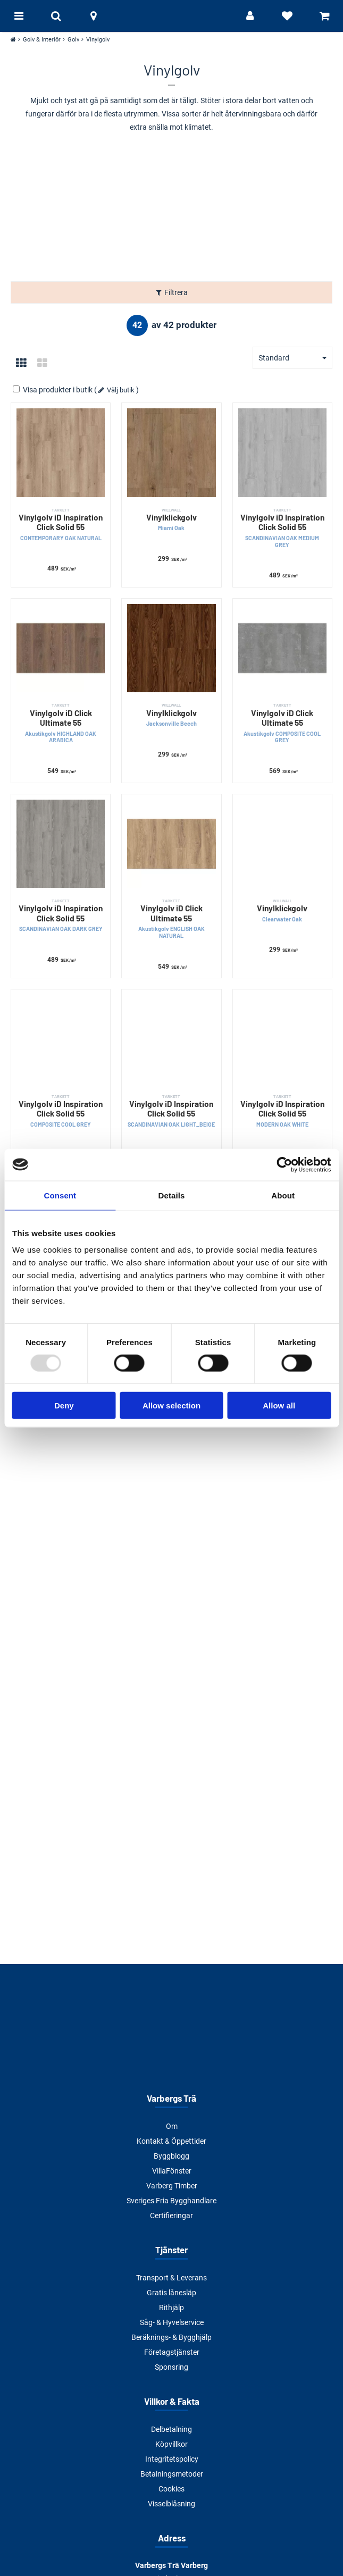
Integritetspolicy (171, 2459)
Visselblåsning (171, 2503)
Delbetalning (171, 2429)
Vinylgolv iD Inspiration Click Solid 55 (60, 524)
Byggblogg (171, 2156)
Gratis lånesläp (171, 2292)
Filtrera (176, 292)
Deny (64, 1405)
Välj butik (121, 390)
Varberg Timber (171, 2185)
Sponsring (171, 2367)
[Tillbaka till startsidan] (172, 16)
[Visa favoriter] (287, 16)
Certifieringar (171, 2215)
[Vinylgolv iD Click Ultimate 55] (60, 648)
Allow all (279, 1405)
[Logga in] (250, 16)
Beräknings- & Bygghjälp (171, 2337)
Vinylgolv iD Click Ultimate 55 (60, 723)
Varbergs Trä (171, 2098)
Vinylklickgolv (171, 519)
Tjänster (171, 2249)
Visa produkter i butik (53, 389)
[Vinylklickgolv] (171, 452)
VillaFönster (171, 2171)
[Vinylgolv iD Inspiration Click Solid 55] (60, 452)
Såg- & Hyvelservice (172, 2322)
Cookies (171, 2489)
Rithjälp (171, 2307)
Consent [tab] (60, 1194)
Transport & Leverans (171, 2277)
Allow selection (171, 1405)
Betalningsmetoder (171, 2474)
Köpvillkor (171, 2444)
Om (172, 2126)
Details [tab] (171, 1194)
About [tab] (283, 1194)
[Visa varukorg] (324, 16)
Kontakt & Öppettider (171, 2141)
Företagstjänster (171, 2352)
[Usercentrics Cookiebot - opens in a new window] (284, 1164)
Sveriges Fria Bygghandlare (171, 2200)
